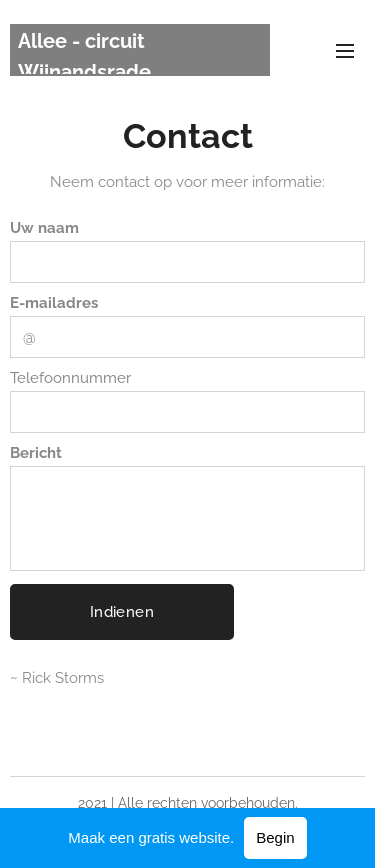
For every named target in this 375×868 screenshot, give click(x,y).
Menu (345, 51)
